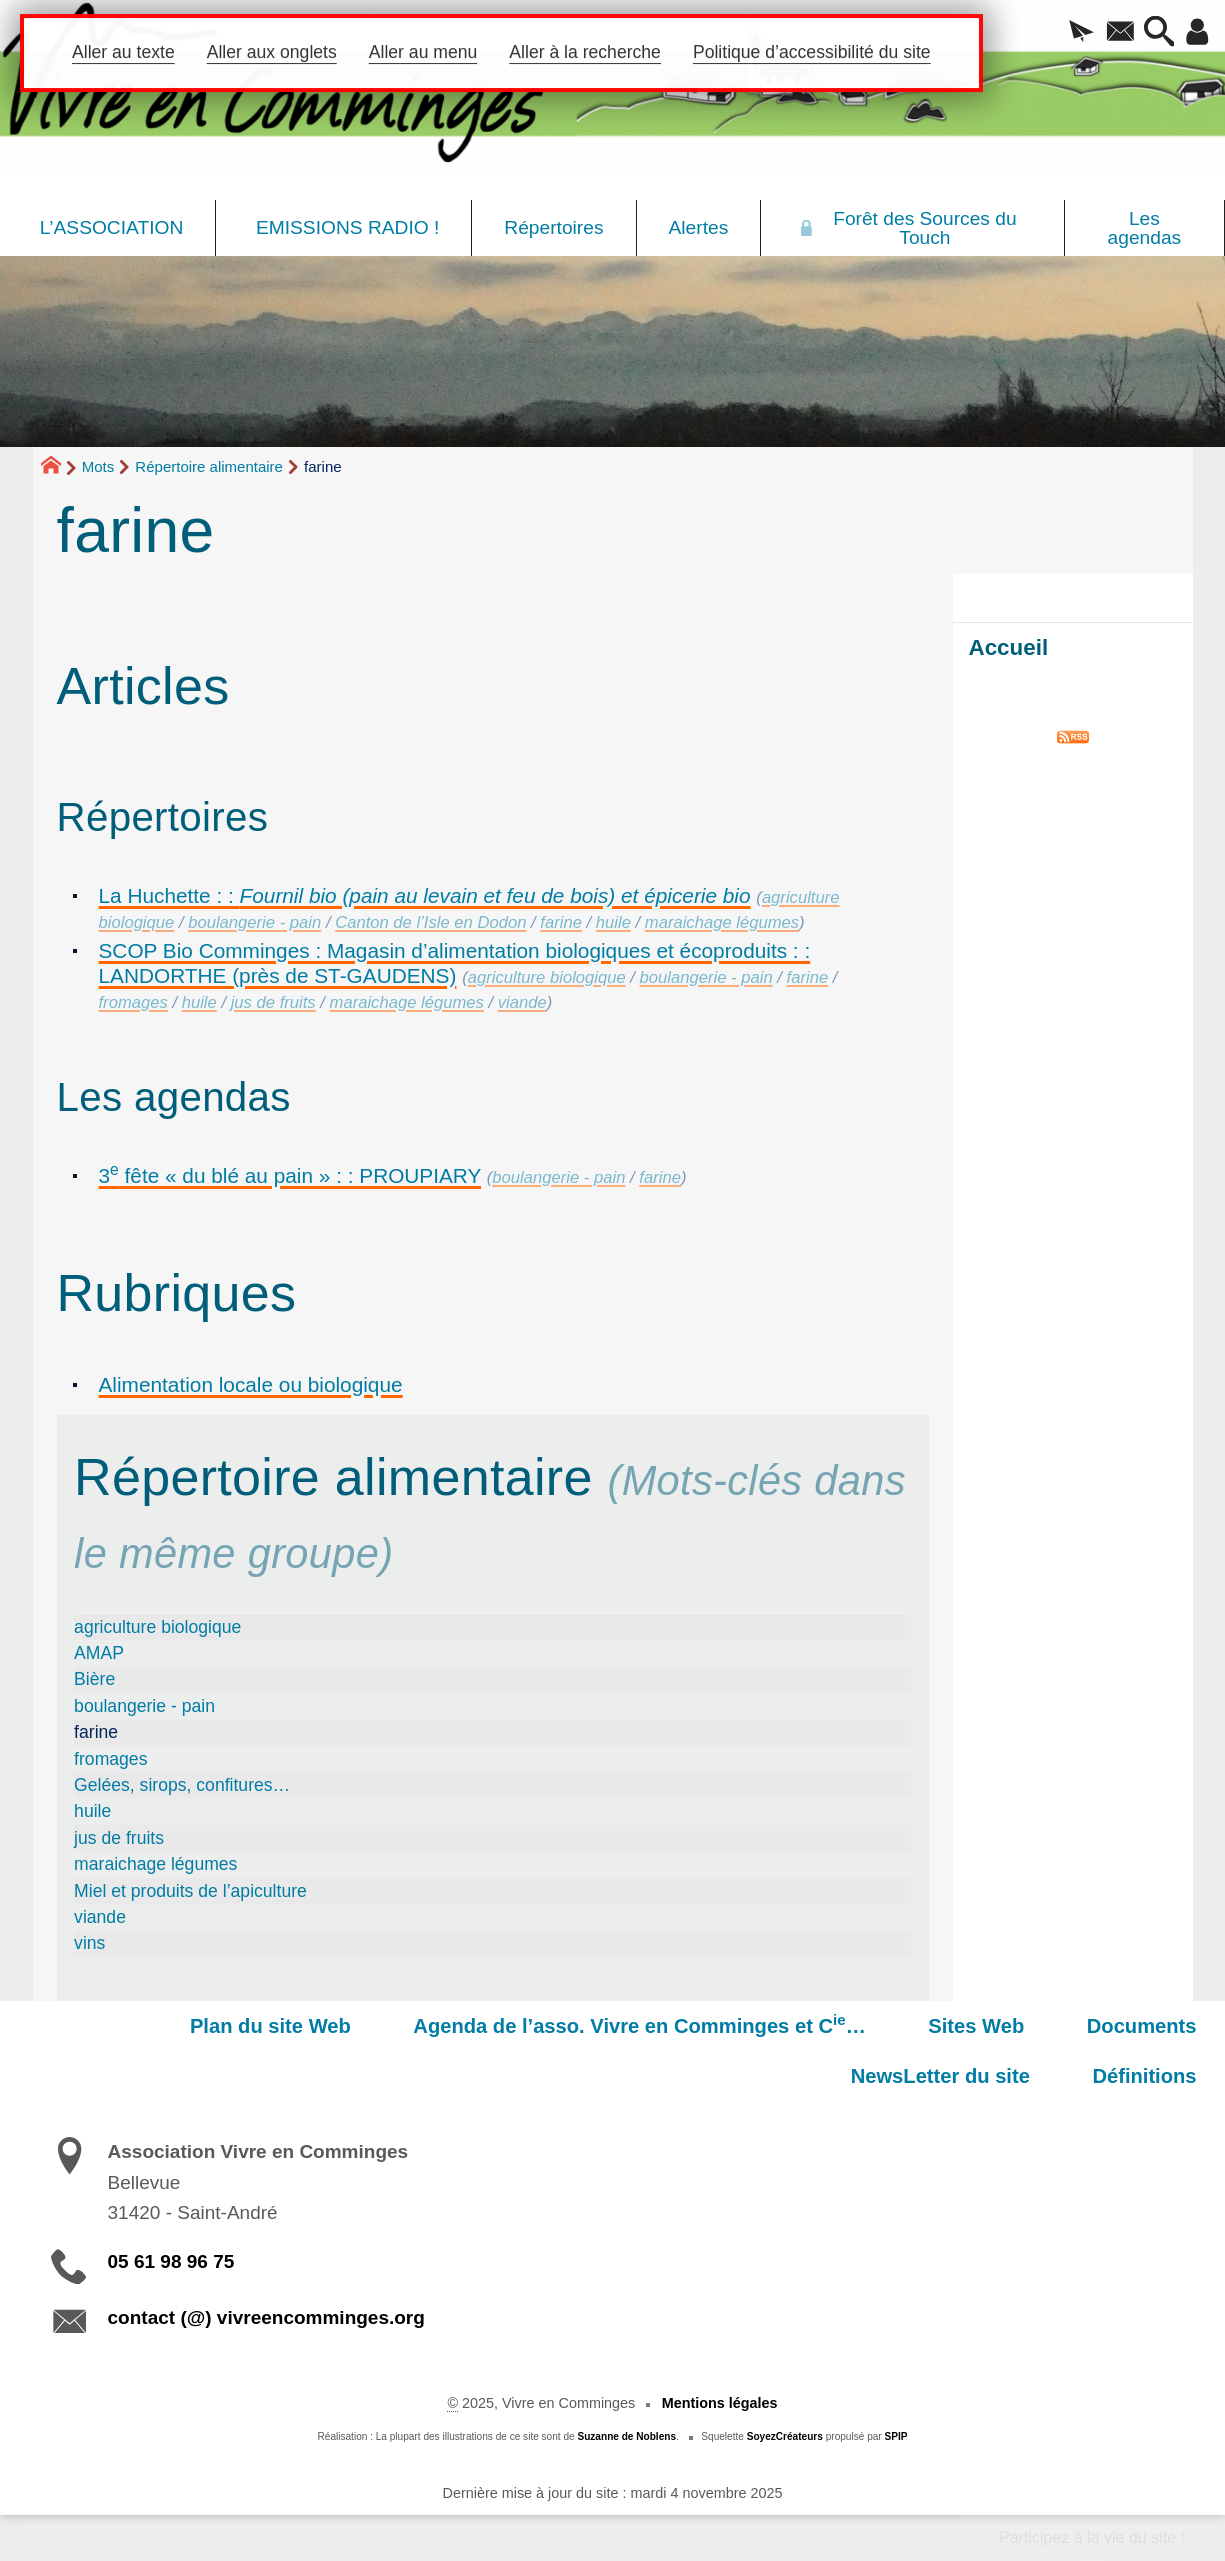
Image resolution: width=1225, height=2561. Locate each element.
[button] (1066, 33)
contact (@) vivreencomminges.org (266, 2317)
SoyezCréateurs (785, 2436)
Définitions (1153, 2076)
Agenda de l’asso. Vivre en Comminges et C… (456, 2024)
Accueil (1009, 647)
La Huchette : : (425, 895)
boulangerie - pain (254, 922)
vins (89, 1943)
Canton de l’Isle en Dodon (430, 922)
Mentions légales (720, 2403)
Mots (98, 466)
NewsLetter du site (1115, 2026)
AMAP (99, 1653)
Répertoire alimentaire (209, 466)
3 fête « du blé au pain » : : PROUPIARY (290, 1175)
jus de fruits (273, 1002)
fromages (133, 1002)
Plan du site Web (103, 2026)
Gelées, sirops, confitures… (182, 1785)
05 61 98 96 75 (171, 2261)
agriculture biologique (547, 977)
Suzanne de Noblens (626, 2436)
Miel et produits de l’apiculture (190, 1891)
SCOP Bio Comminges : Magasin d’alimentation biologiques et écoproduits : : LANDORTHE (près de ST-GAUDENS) (455, 963)
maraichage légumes (722, 922)
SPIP (896, 2436)
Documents (925, 2026)
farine (561, 922)
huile (613, 922)
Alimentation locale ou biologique (251, 1384)
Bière (94, 1679)
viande (522, 1002)
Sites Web (776, 2026)
